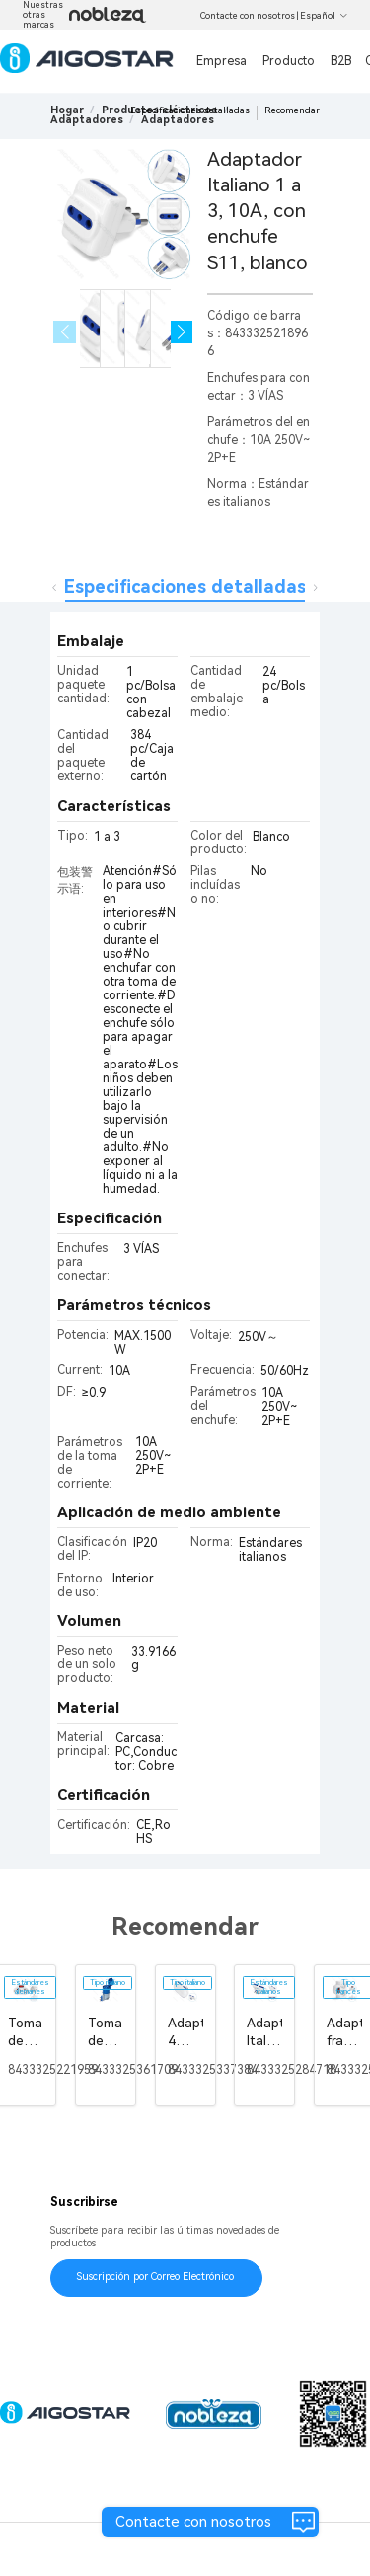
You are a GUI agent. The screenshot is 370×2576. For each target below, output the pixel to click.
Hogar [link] (67, 110)
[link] (86, 119)
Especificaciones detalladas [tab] (185, 586)
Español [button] (324, 16)
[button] (182, 332)
